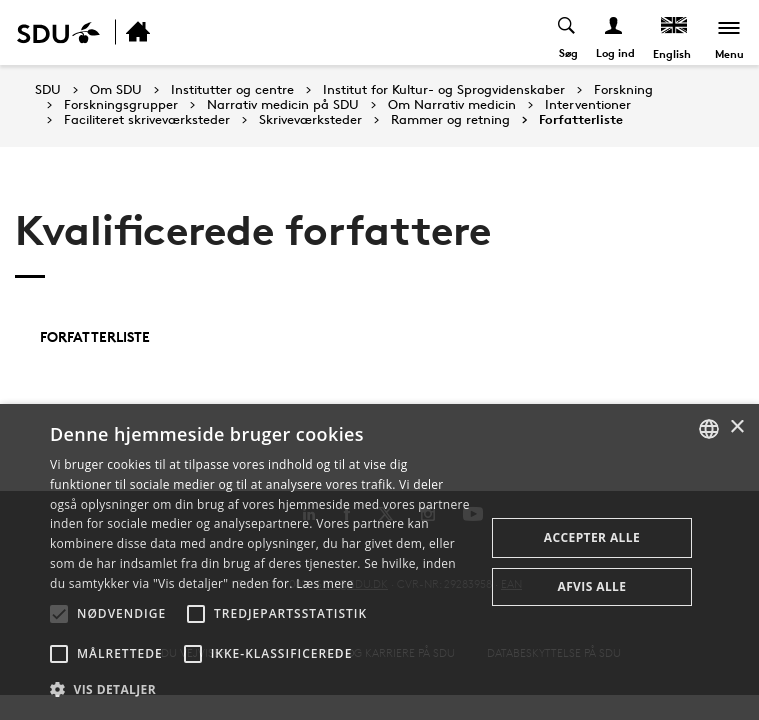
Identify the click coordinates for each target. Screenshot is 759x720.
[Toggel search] (567, 32)
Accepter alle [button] (592, 537)
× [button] (736, 427)
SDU (48, 89)
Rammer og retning (450, 120)
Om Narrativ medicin (452, 105)
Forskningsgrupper (121, 105)
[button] (59, 614)
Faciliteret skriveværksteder (147, 120)
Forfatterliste (581, 120)
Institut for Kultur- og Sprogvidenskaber (444, 90)
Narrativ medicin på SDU (283, 105)
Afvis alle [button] (591, 586)
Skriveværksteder (310, 120)
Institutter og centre (232, 90)
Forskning (623, 90)
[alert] (379, 562)
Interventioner (588, 105)
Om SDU (116, 90)
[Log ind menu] (614, 32)
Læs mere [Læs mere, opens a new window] (324, 583)
